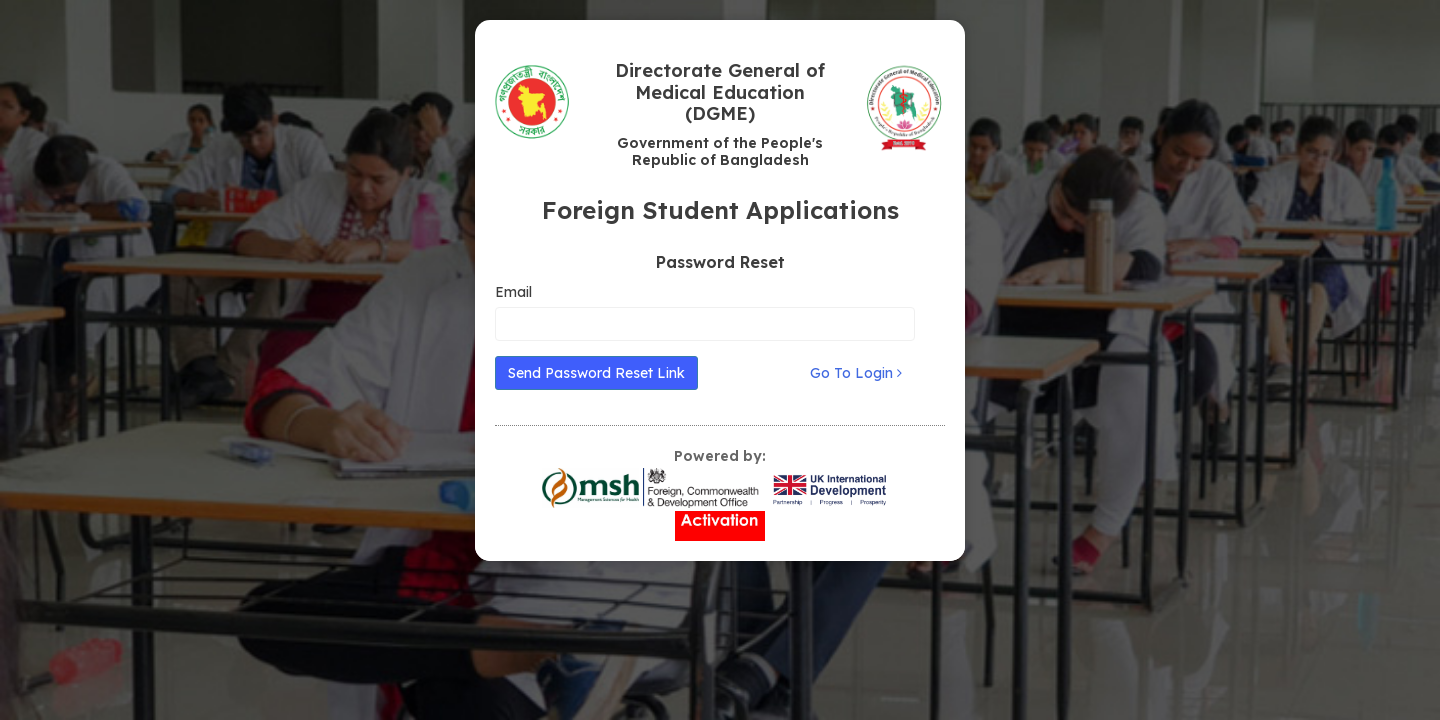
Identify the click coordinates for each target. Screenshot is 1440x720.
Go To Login (856, 373)
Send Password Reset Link (596, 373)
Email (513, 292)
